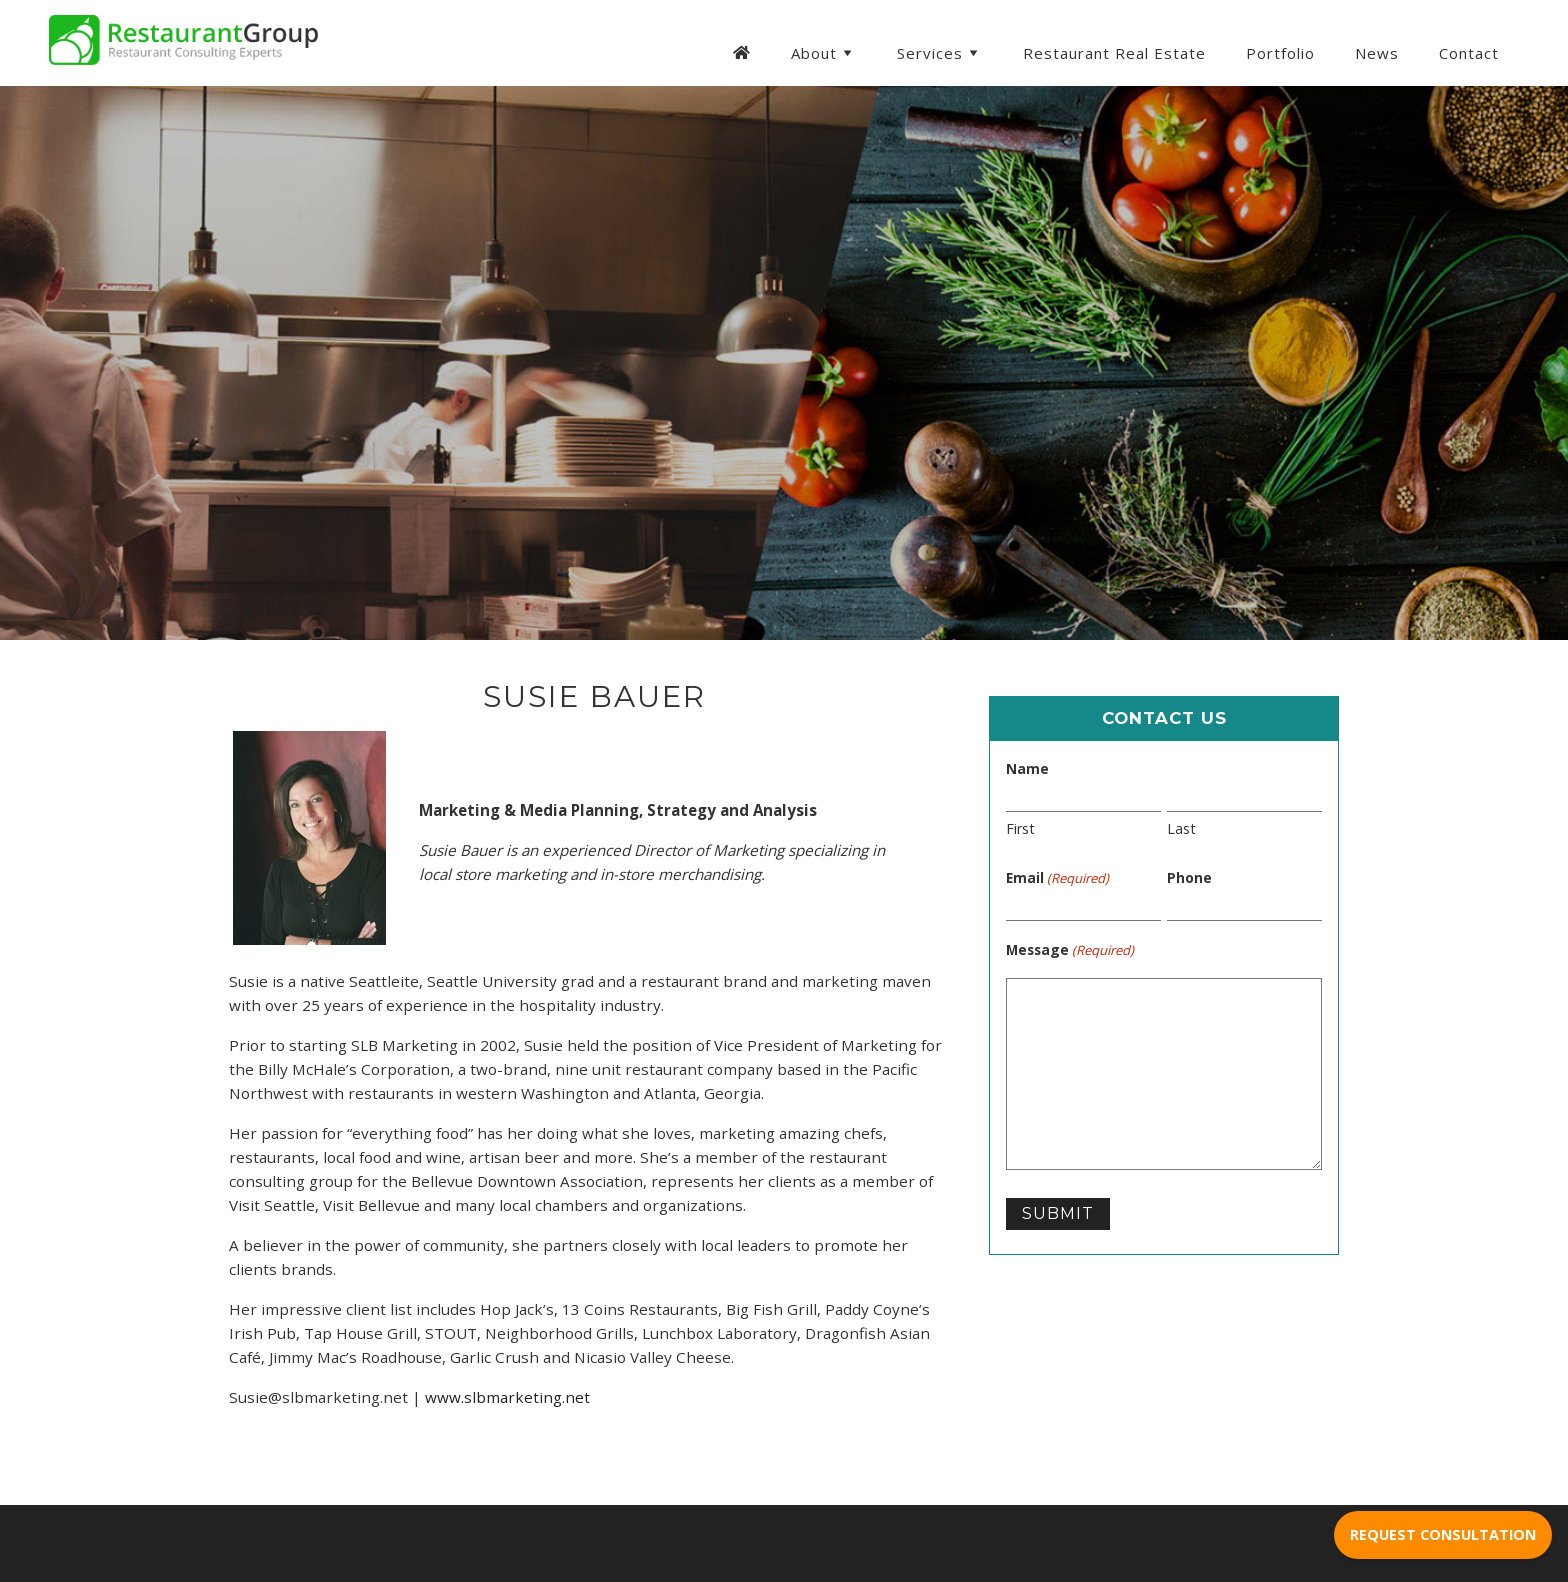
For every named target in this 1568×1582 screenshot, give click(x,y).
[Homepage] (741, 51)
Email (1057, 878)
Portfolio (1280, 53)
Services (940, 53)
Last (1181, 828)
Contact (1469, 53)
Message (1070, 950)
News (1377, 53)
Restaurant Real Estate (1114, 53)
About (824, 53)
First (1020, 828)
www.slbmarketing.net (507, 1397)
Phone (1189, 877)
